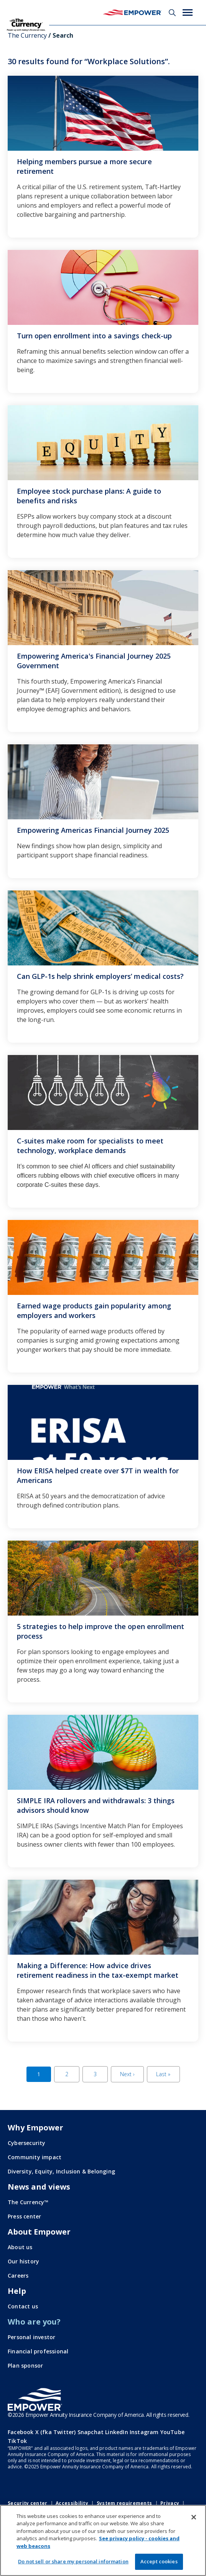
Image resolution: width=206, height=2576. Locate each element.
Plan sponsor (25, 2365)
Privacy (169, 2503)
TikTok (17, 2441)
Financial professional (38, 2351)
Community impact (34, 2157)
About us (20, 2247)
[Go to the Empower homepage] (35, 2399)
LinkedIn (116, 2432)
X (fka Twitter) (55, 2432)
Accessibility (72, 2503)
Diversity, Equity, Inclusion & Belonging (61, 2171)
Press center (24, 2216)
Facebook (21, 2432)
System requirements (124, 2503)
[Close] (193, 2517)
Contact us (23, 2306)
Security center (28, 2503)
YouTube (172, 2432)
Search (172, 12)
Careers (18, 2275)
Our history (23, 2261)
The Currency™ (28, 2202)
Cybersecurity (27, 2143)
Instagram (144, 2432)
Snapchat (90, 2432)
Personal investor (31, 2337)
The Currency (27, 35)
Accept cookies (159, 2561)
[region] (103, 2540)
